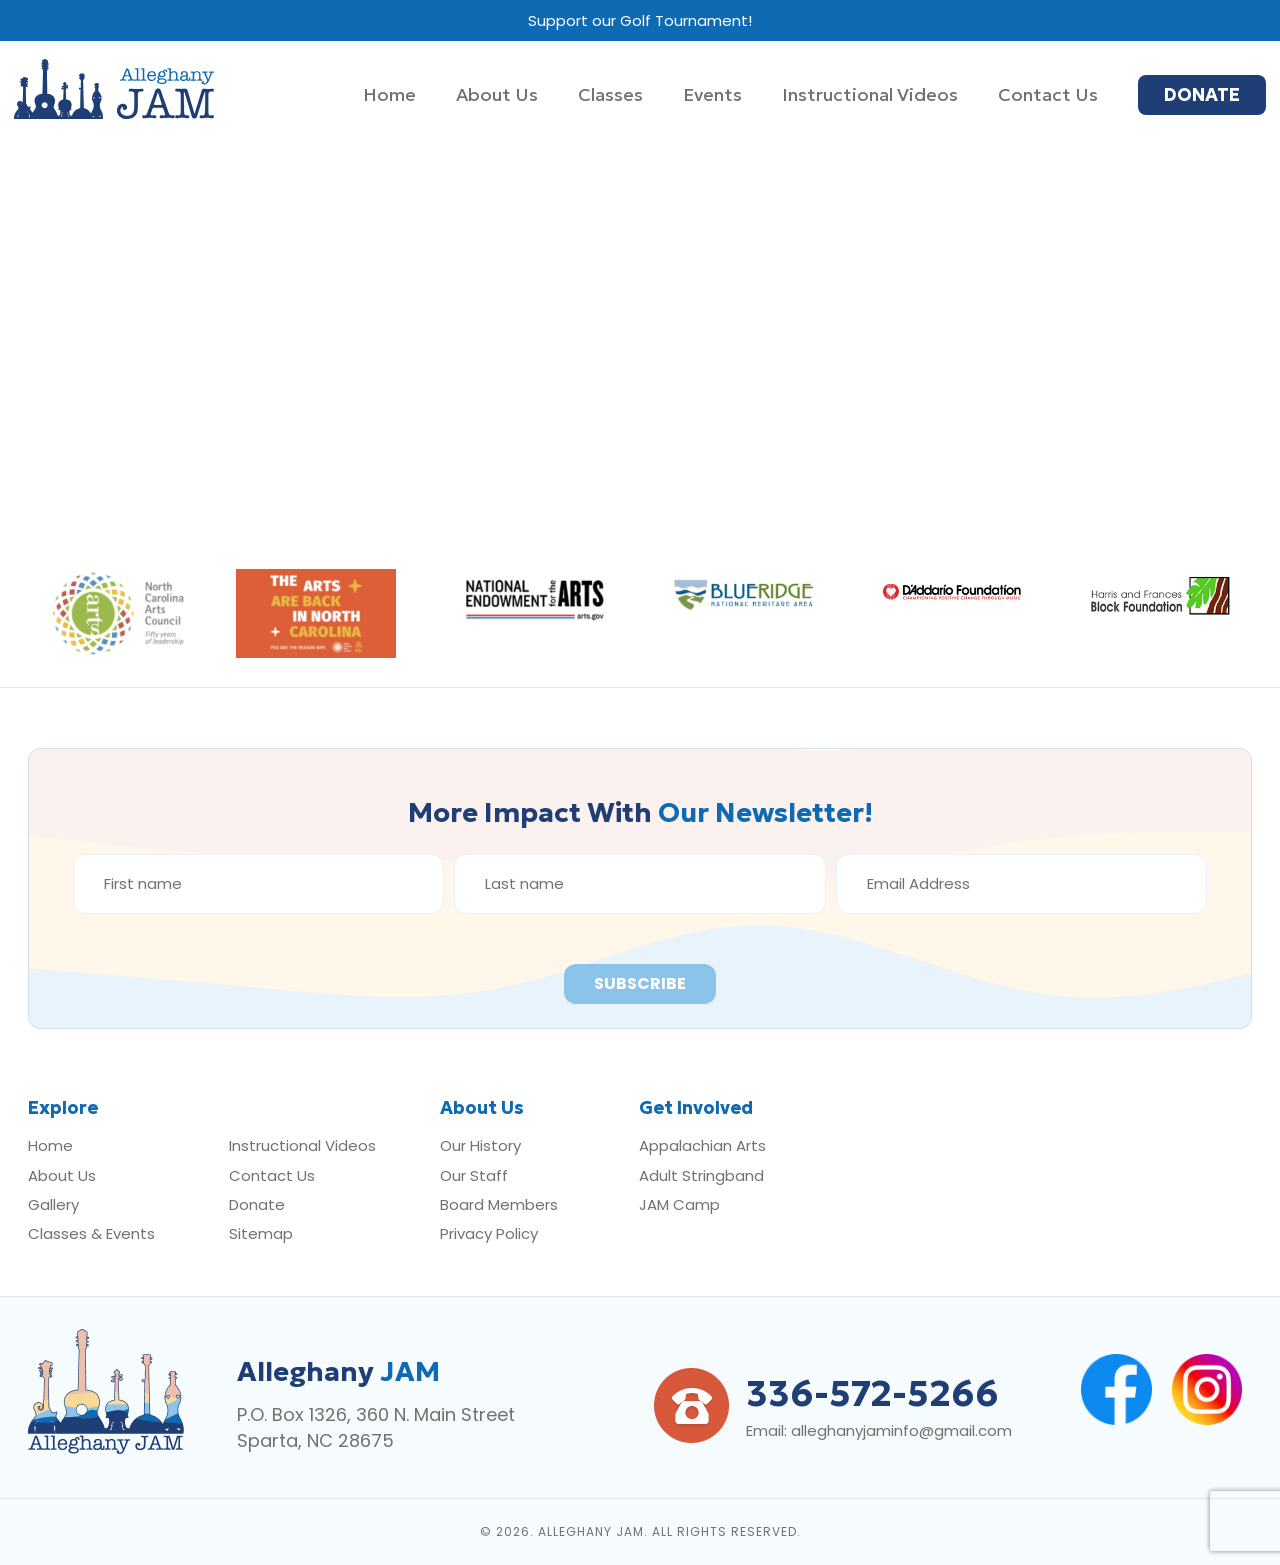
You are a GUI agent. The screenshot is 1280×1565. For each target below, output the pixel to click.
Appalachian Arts (702, 1145)
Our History (480, 1145)
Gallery (53, 1204)
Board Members (499, 1204)
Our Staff (474, 1175)
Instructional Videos (302, 1145)
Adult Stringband (701, 1175)
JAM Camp (679, 1204)
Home (50, 1145)
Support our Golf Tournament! (640, 20)
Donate (257, 1204)
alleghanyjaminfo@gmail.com (901, 1430)
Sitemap (261, 1233)
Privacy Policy (489, 1233)
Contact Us (272, 1175)
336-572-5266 (872, 1393)
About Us (62, 1175)
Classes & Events (91, 1233)
